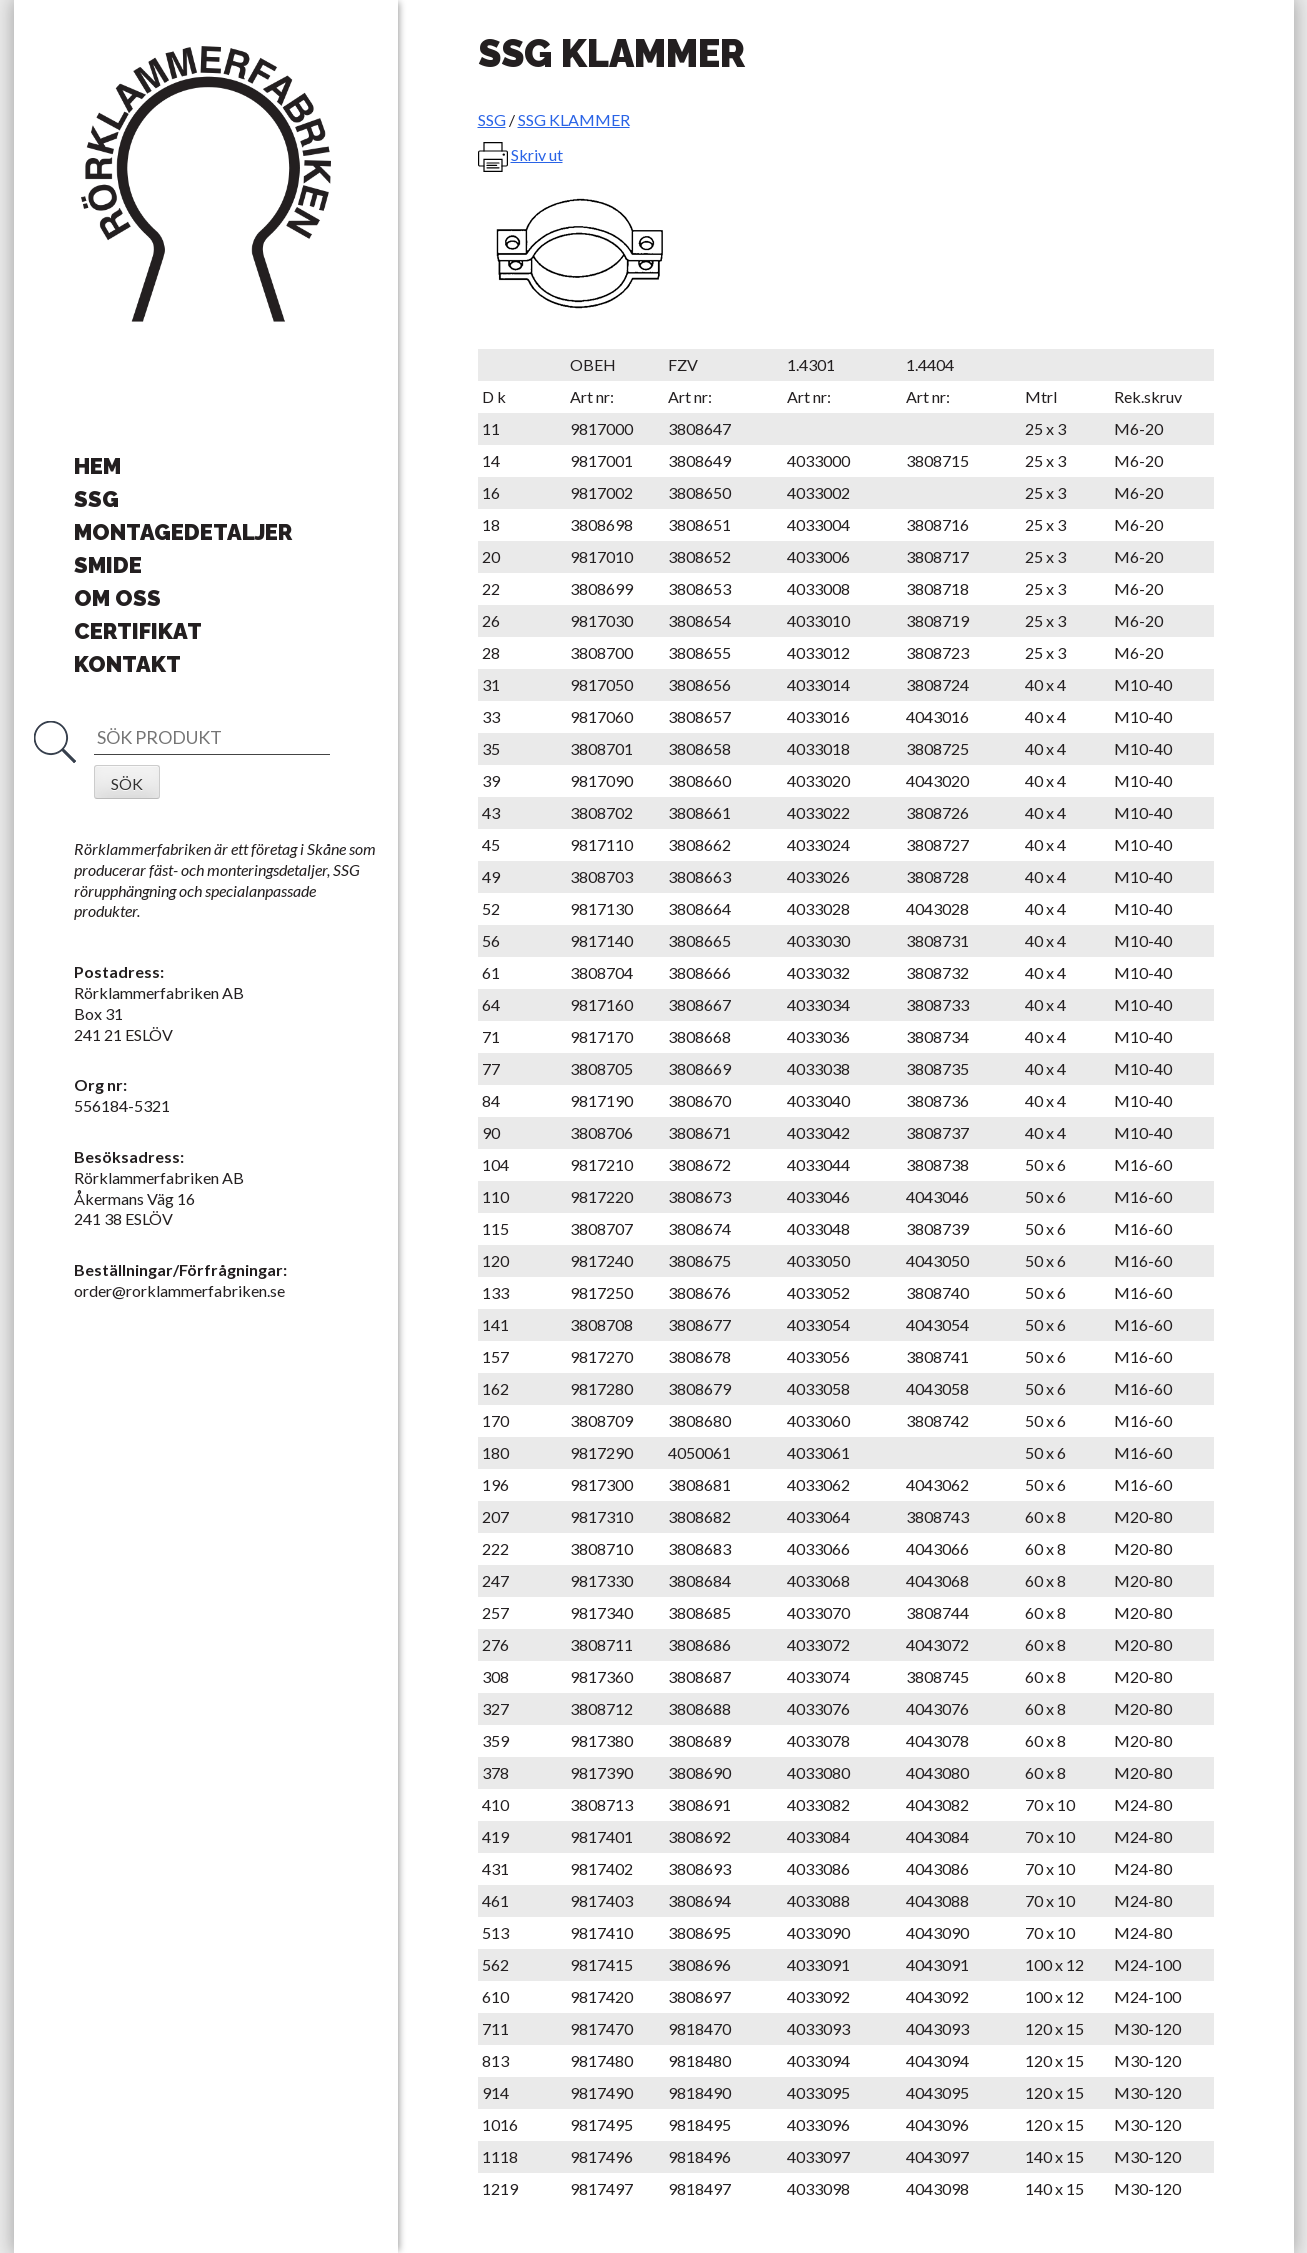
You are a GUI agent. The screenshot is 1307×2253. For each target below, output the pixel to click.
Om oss (117, 598)
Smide (108, 565)
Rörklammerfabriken (206, 185)
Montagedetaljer (183, 532)
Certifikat (138, 631)
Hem (97, 466)
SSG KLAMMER (574, 119)
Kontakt (127, 664)
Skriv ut (537, 154)
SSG (96, 499)
